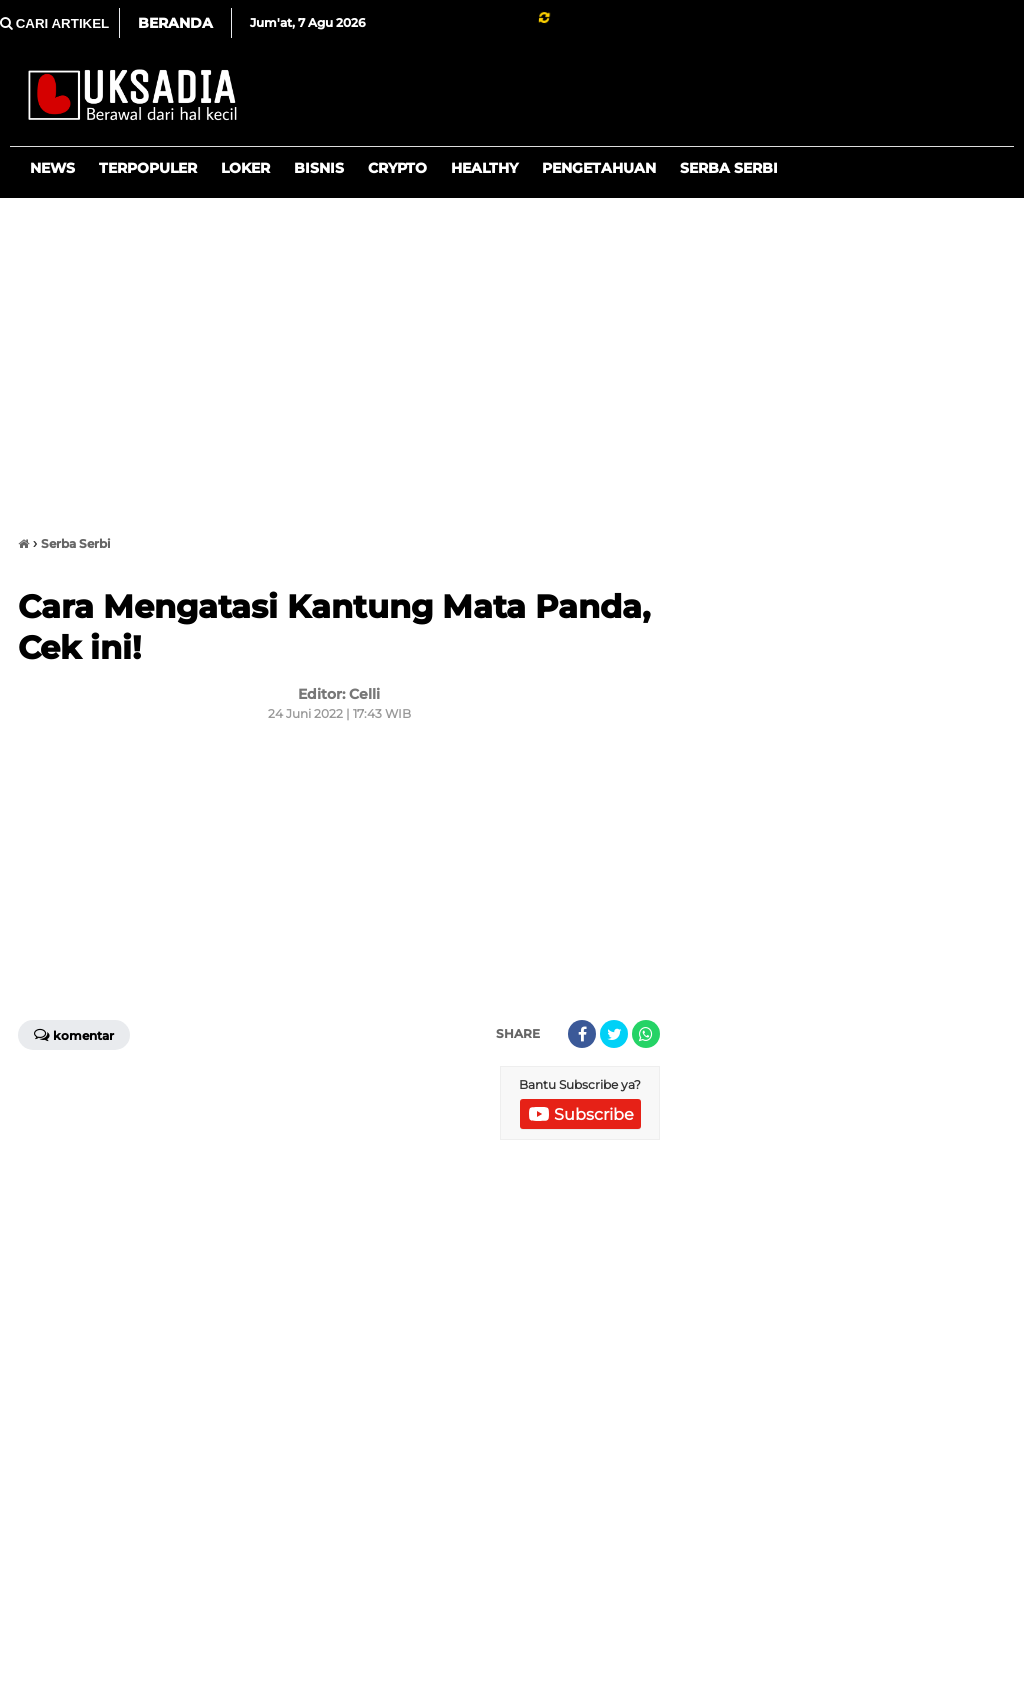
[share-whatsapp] (646, 1034)
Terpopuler (148, 168)
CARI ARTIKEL (54, 23)
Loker (245, 168)
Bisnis (319, 168)
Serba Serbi (729, 168)
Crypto (397, 168)
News (52, 168)
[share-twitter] (614, 1034)
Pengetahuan (599, 168)
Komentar (74, 1034)
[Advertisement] (512, 358)
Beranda (175, 23)
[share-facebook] (582, 1034)
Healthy (484, 168)
